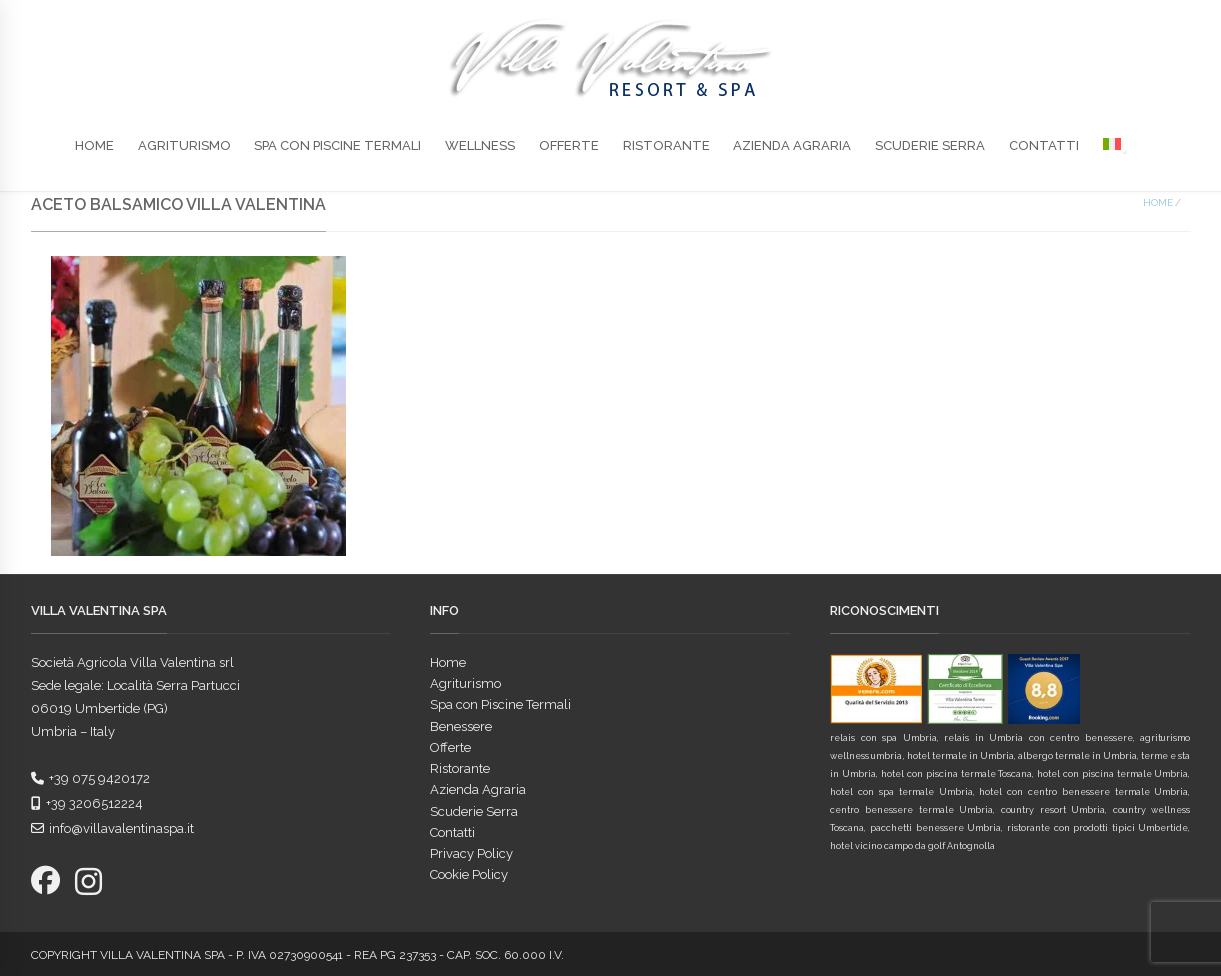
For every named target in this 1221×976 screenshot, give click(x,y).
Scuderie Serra (930, 145)
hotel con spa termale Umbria (901, 792)
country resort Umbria (1053, 810)
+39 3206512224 (87, 803)
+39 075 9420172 (90, 778)
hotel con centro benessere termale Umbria (1083, 792)
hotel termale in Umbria (960, 756)
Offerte (569, 145)
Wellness (480, 145)
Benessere (461, 726)
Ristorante (666, 145)
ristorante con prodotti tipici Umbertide (1097, 828)
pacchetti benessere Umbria (935, 828)
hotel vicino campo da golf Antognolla (912, 846)
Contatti (1044, 145)
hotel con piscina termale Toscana (956, 774)
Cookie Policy (469, 874)
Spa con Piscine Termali (337, 145)
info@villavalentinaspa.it (112, 828)
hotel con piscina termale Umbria (1112, 774)
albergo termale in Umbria (1077, 756)
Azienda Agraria (792, 145)
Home (94, 145)
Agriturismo (184, 145)
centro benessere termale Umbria (911, 810)
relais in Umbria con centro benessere (1038, 738)
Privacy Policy (471, 853)
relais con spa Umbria (883, 738)
